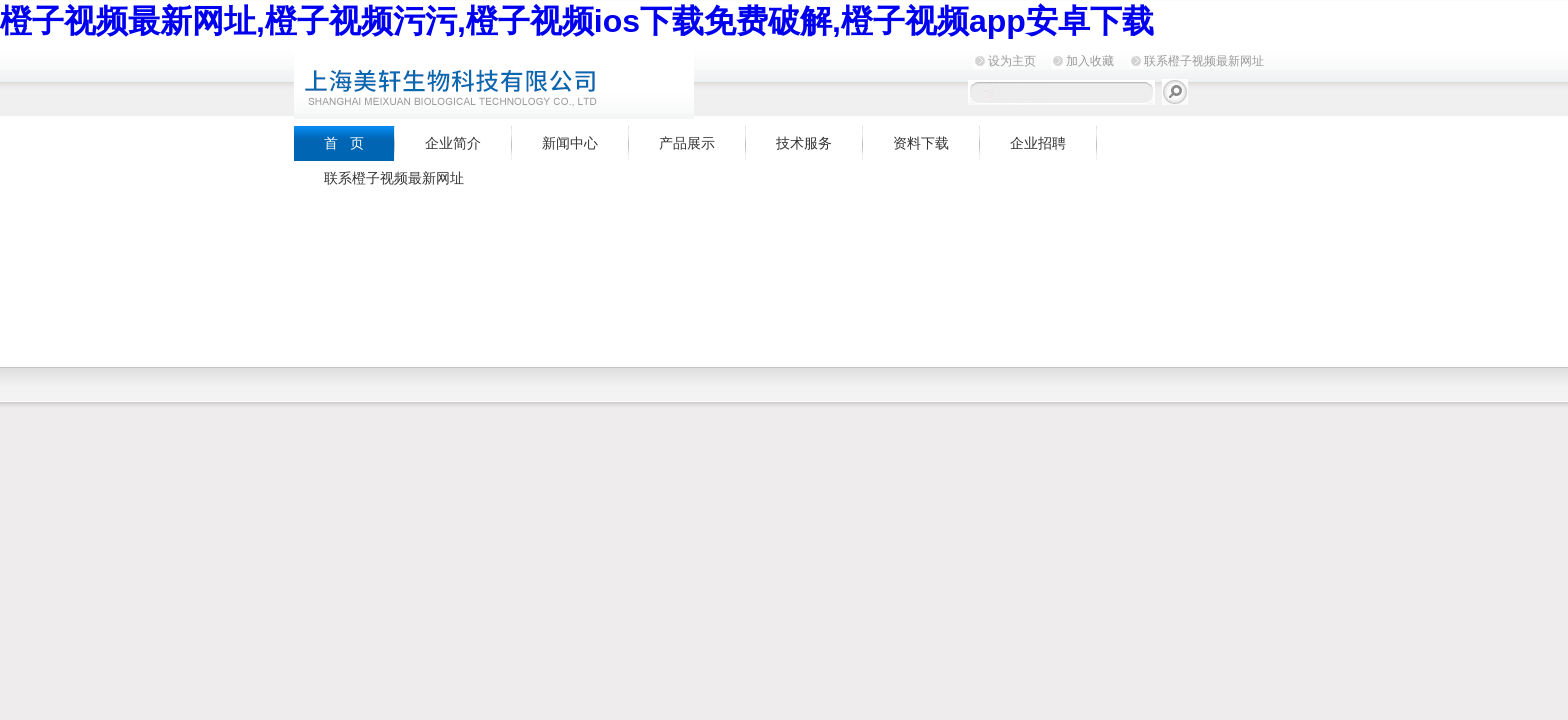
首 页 (344, 143)
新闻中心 (570, 143)
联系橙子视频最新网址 (1204, 61)
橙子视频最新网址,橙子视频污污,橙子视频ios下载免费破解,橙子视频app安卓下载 (577, 21)
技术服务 (804, 143)
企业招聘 (1038, 143)
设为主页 (1012, 61)
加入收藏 (1090, 61)
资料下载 (921, 143)
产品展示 (687, 143)
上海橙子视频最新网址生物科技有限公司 (544, 81)
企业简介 (453, 143)
